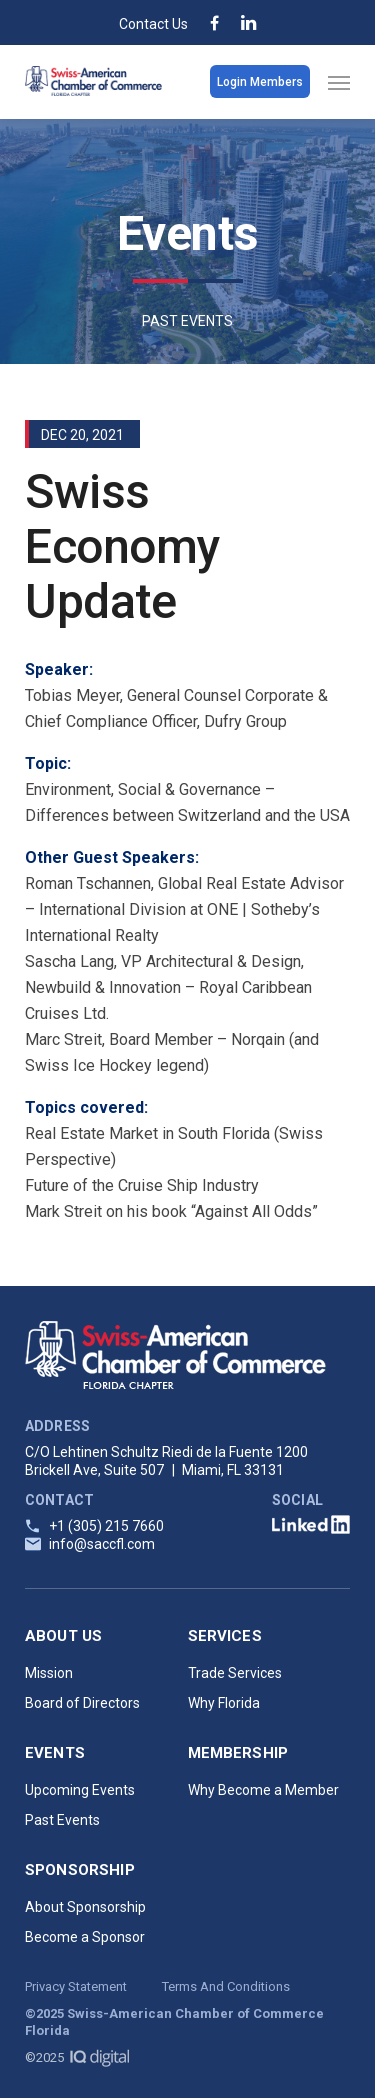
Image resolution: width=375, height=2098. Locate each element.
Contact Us (153, 24)
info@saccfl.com (102, 1544)
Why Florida (224, 1703)
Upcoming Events (80, 1790)
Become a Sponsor (85, 1937)
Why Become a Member (263, 1790)
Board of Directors (82, 1703)
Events (55, 1753)
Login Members (260, 82)
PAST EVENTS (187, 321)
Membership (238, 1753)
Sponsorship (80, 1870)
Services (225, 1636)
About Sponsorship (85, 1907)
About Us (63, 1636)
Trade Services (235, 1673)
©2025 (77, 2057)
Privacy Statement (76, 1986)
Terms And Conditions (226, 1986)
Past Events (62, 1820)
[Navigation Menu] (339, 82)
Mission (49, 1673)
